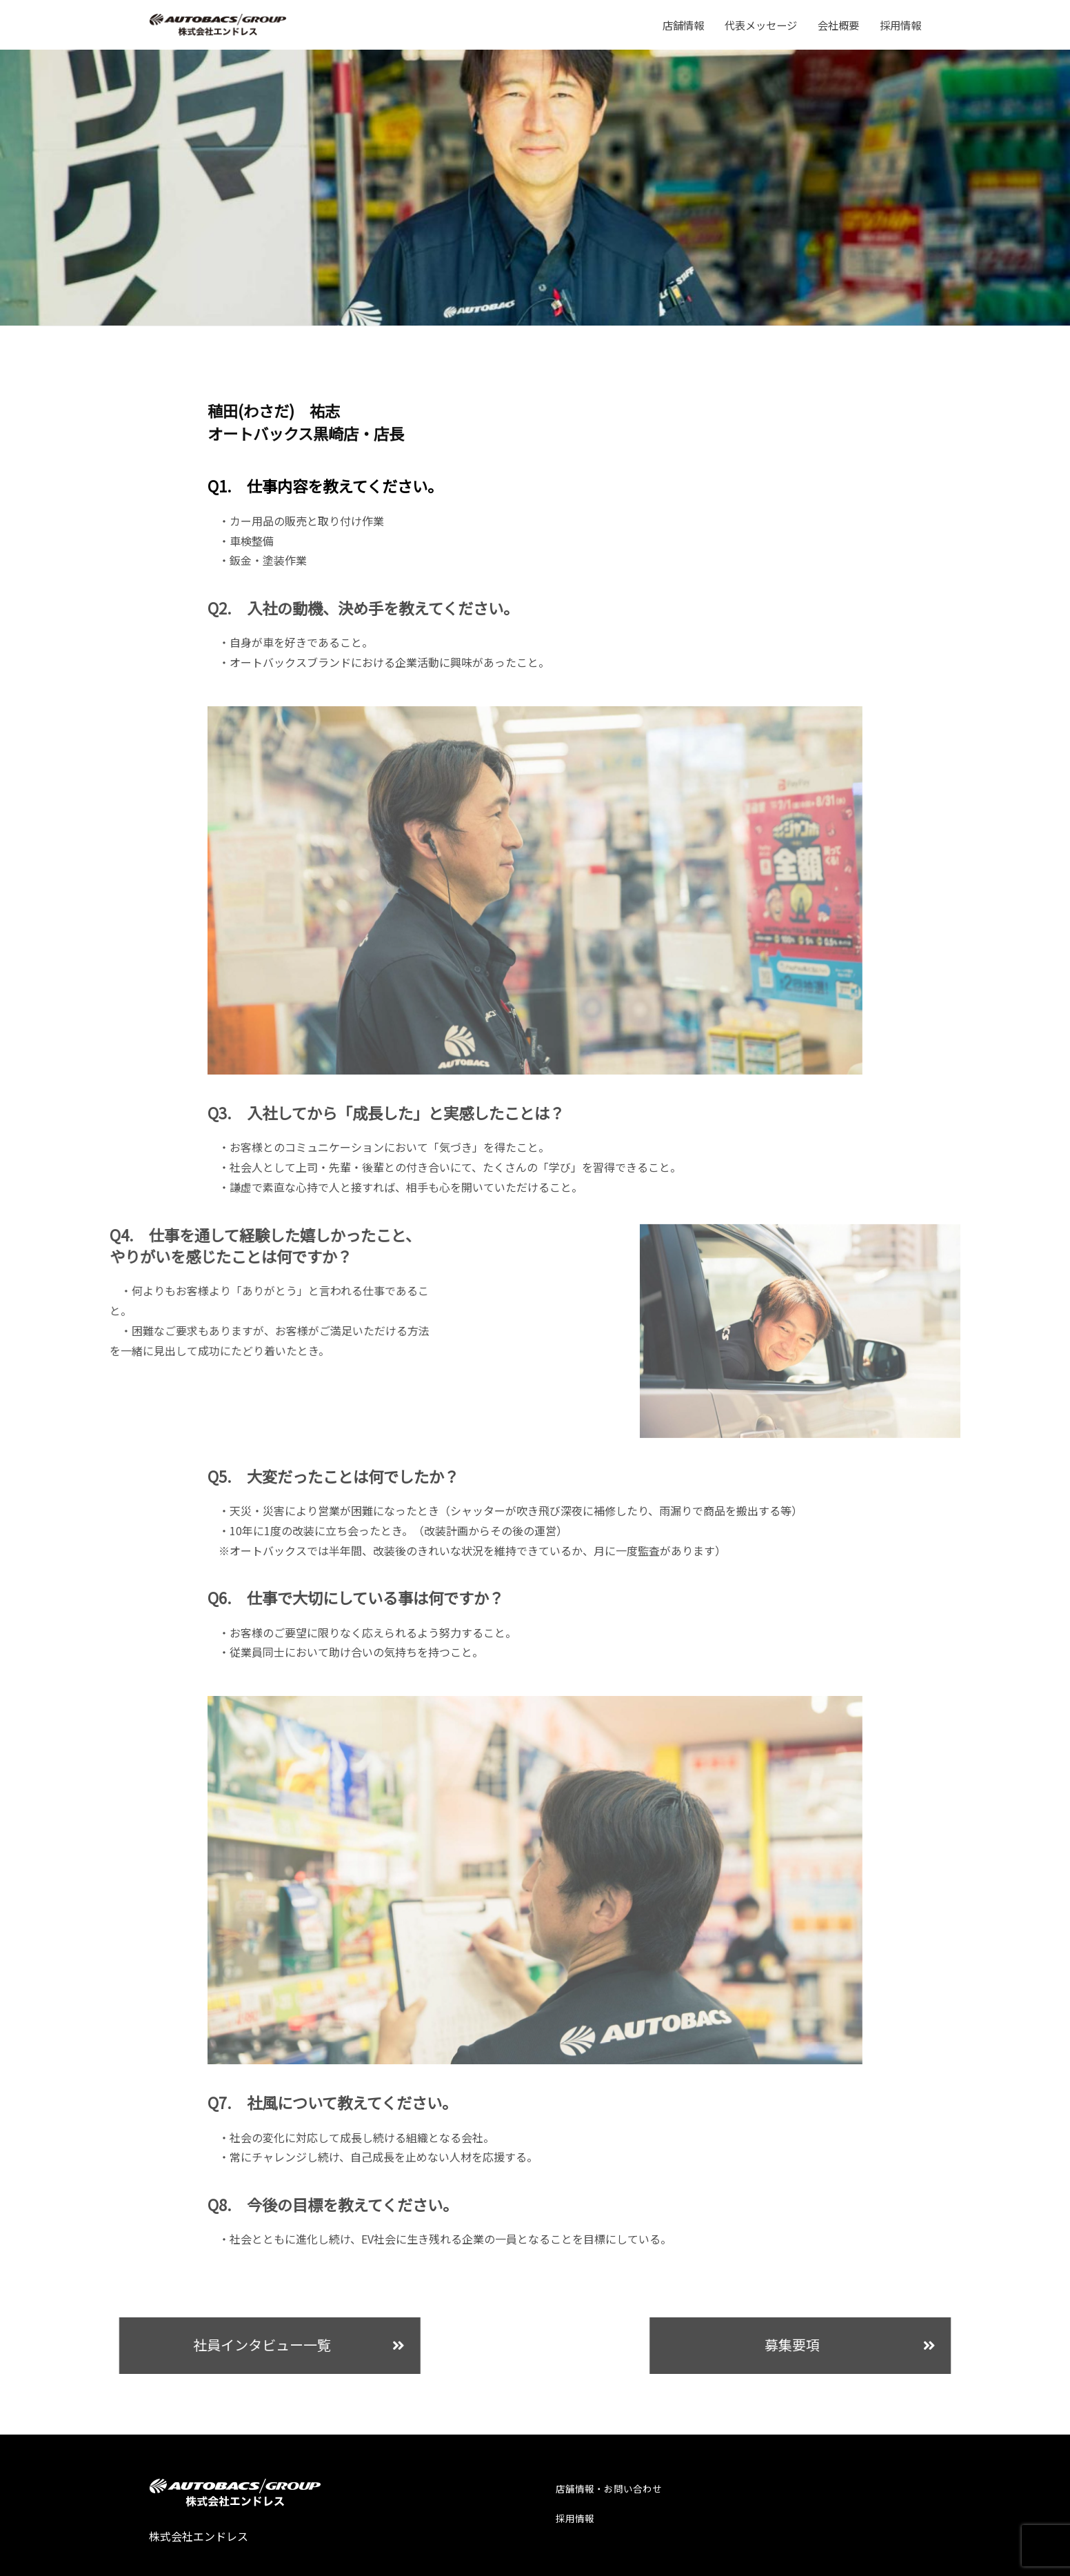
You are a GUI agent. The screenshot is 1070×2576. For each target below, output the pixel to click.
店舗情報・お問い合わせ (612, 2480)
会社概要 (838, 24)
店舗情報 (683, 24)
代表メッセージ (761, 24)
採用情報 (900, 24)
